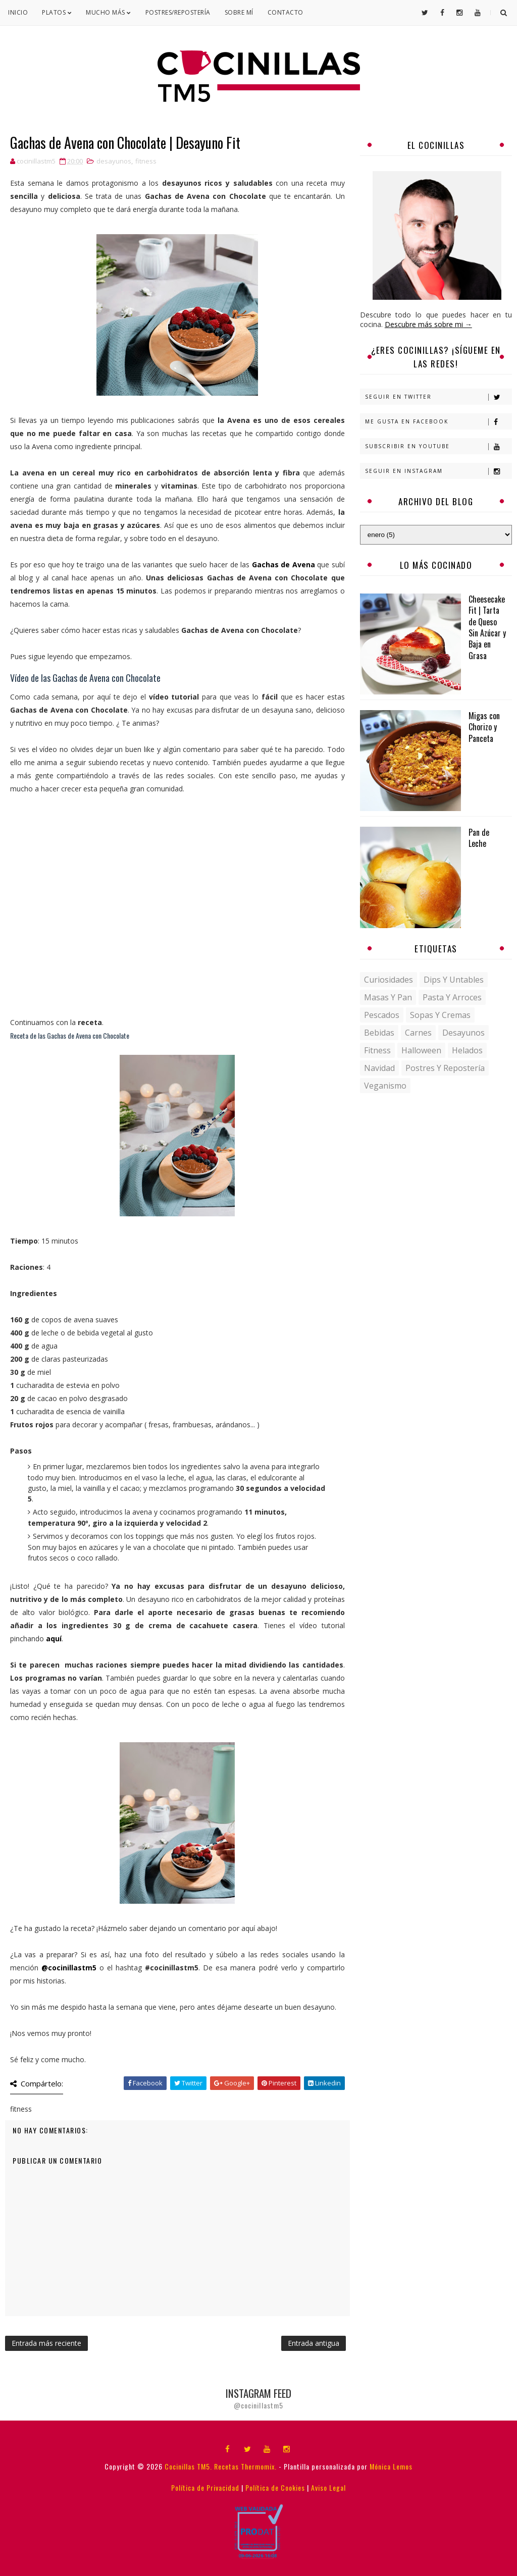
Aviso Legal (328, 2487)
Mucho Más (108, 12)
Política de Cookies (275, 2487)
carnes (418, 1032)
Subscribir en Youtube (438, 446)
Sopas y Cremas (440, 1015)
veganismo (385, 1085)
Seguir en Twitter (438, 397)
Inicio (18, 12)
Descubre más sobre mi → (428, 324)
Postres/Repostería (178, 12)
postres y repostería (445, 1068)
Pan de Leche (479, 837)
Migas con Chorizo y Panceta (484, 727)
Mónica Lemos (391, 2466)
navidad (379, 1068)
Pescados (381, 1015)
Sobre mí (239, 12)
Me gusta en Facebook (438, 421)
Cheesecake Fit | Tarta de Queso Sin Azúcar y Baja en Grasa (487, 627)
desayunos (113, 161)
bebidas (379, 1032)
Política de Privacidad (205, 2487)
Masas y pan (388, 997)
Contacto (285, 12)
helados (467, 1050)
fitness (146, 161)
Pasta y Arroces (452, 997)
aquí (54, 1638)
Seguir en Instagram (438, 471)
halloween (421, 1050)
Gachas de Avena (283, 564)
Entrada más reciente (46, 2343)
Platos (57, 12)
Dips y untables (454, 979)
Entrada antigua (313, 2343)
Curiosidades (388, 979)
